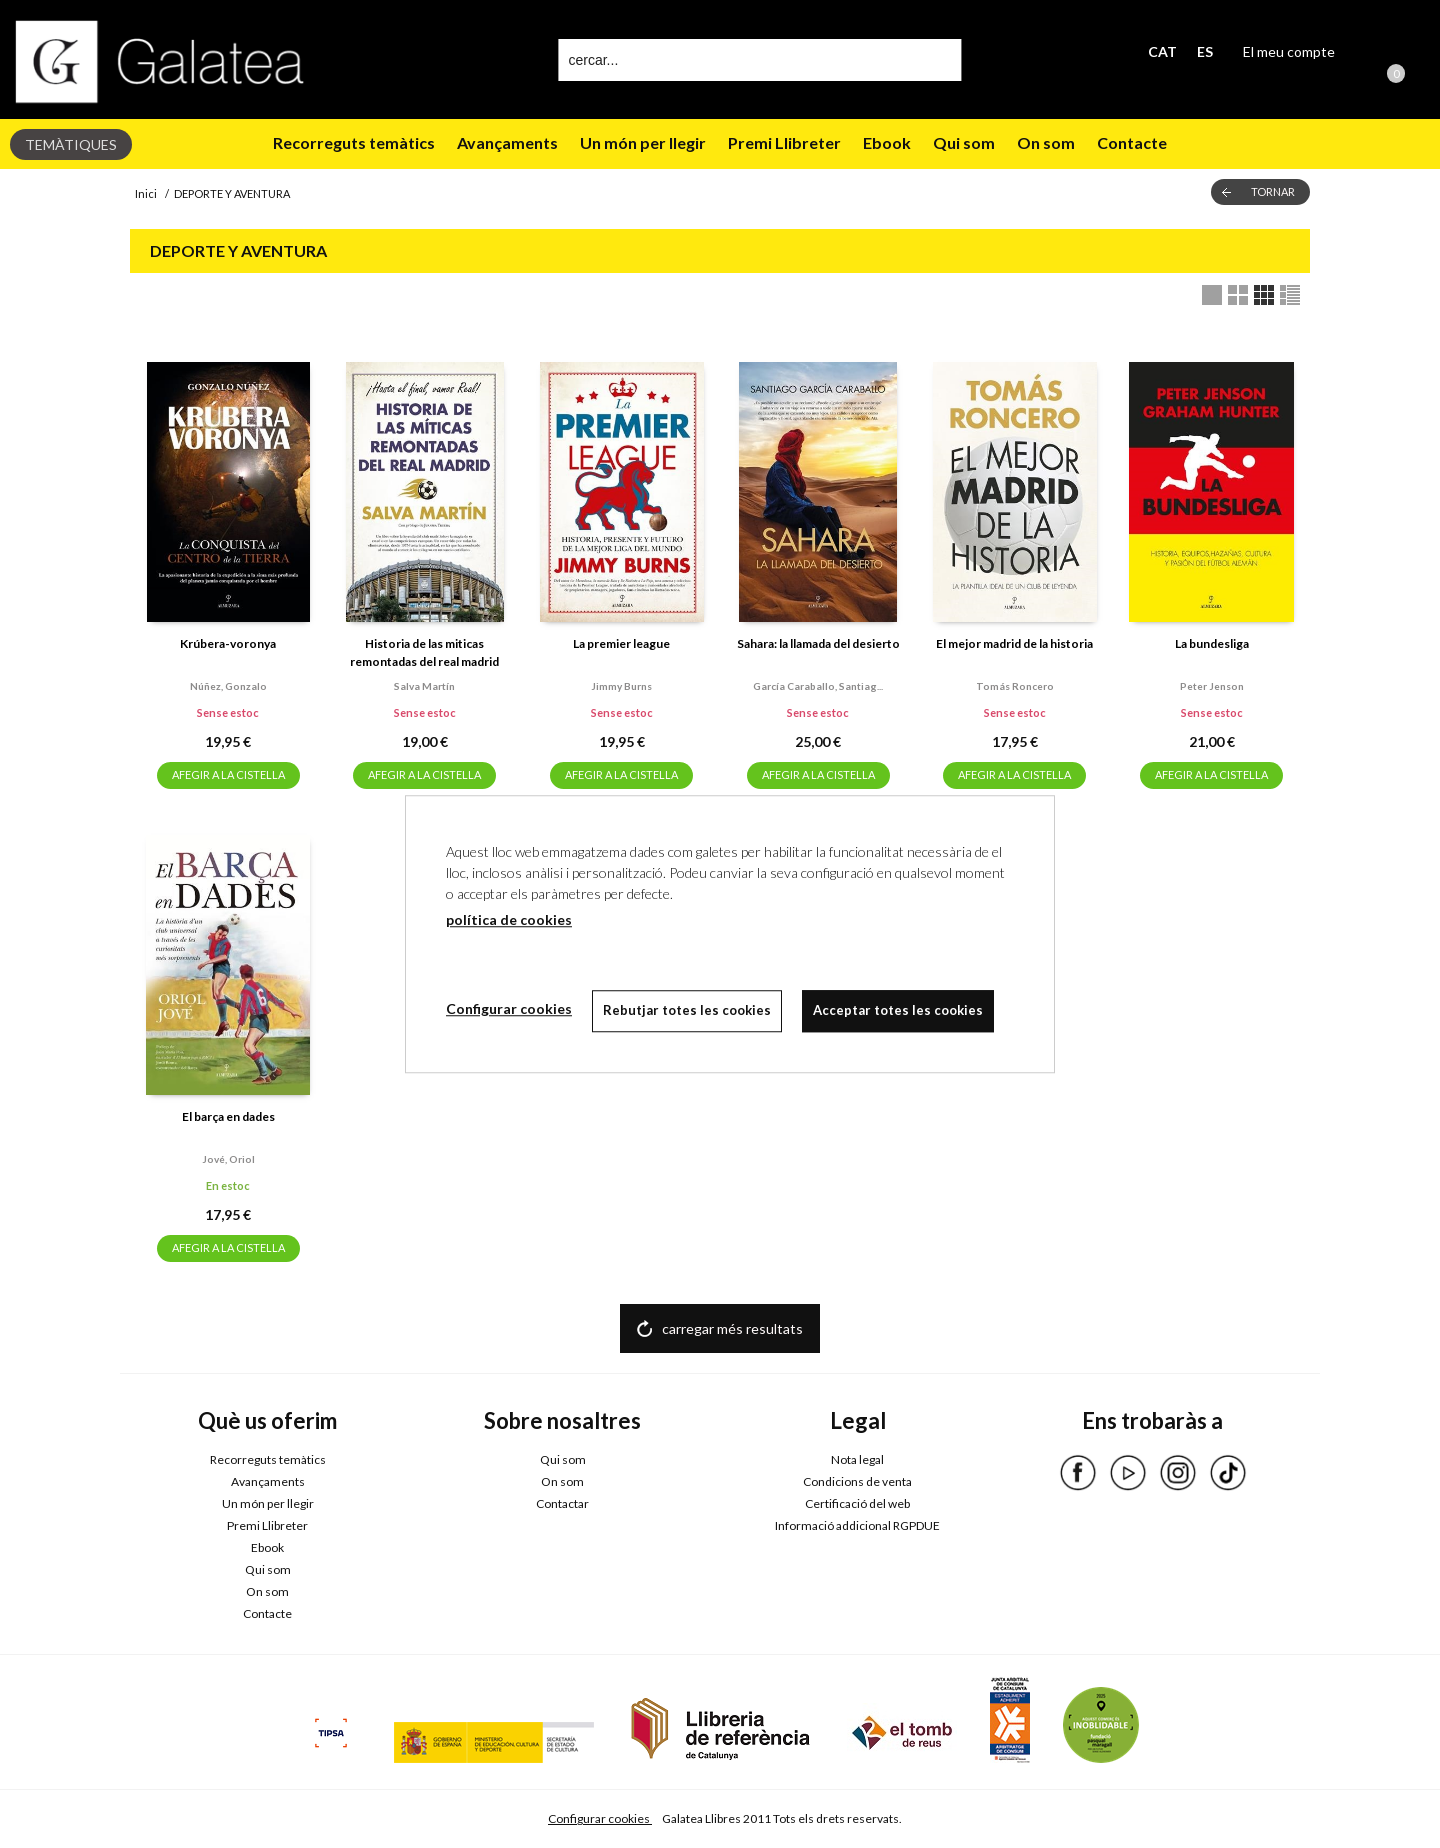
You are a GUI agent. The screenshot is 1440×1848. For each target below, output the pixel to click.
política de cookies (509, 919)
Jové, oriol (228, 1159)
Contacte (1132, 142)
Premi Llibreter (784, 142)
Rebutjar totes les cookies (687, 1010)
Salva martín (424, 686)
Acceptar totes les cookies (898, 1010)
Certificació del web (857, 1503)
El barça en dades (228, 1116)
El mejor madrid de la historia (1014, 643)
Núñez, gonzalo (228, 686)
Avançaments (507, 142)
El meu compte (1289, 51)
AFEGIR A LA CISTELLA (228, 774)
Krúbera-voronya (228, 643)
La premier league (621, 643)
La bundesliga (1212, 643)
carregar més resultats (732, 1328)
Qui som (964, 142)
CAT (1162, 51)
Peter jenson (1212, 686)
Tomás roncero (1015, 686)
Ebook (887, 142)
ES (1205, 51)
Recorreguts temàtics (354, 142)
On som (1046, 142)
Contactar (562, 1503)
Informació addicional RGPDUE (857, 1525)
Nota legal (857, 1459)
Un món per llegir (643, 142)
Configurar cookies (600, 1818)
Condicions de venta (857, 1481)
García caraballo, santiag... (818, 686)
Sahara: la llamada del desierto (818, 643)
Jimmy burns (621, 686)
